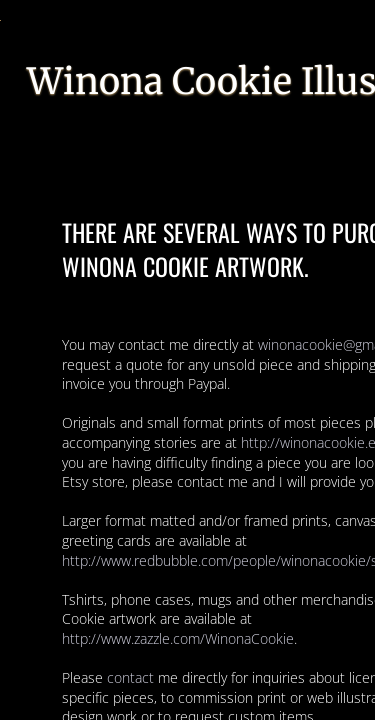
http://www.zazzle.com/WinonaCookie (178, 638)
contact (130, 677)
